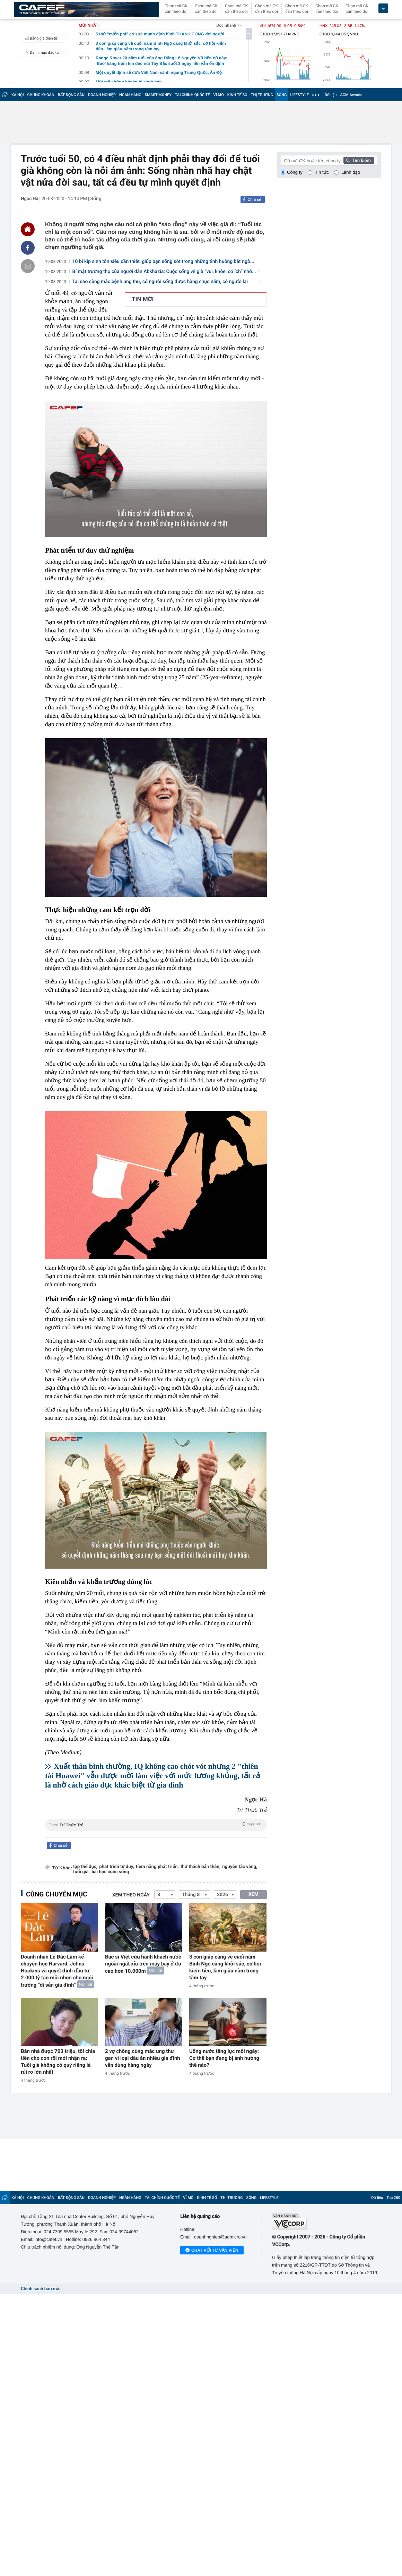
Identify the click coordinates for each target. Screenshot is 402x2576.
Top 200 (393, 2197)
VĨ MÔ (218, 95)
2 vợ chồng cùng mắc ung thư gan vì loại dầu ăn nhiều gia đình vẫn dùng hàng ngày (142, 2058)
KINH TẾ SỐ (237, 95)
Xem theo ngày (131, 1895)
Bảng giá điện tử (40, 38)
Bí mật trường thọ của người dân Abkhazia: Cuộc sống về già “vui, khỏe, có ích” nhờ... (167, 271)
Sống (95, 199)
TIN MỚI (143, 299)
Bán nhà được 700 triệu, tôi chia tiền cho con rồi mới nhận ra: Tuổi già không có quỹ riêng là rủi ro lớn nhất (58, 2061)
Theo (156, 1824)
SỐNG (282, 95)
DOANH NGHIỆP (102, 95)
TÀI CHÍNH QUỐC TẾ (192, 95)
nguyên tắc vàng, (239, 1866)
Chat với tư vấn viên (211, 2250)
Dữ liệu (331, 95)
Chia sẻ (254, 199)
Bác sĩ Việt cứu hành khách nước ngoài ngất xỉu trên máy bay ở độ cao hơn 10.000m (143, 1964)
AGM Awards (351, 95)
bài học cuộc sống (110, 1872)
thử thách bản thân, (200, 1866)
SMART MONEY (158, 95)
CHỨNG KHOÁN (40, 95)
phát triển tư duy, (116, 1866)
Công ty (295, 172)
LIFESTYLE (299, 95)
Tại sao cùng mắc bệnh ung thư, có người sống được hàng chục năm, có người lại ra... (167, 282)
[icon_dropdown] (383, 8)
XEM (253, 1894)
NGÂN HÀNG (130, 95)
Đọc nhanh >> (229, 25)
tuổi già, (81, 1872)
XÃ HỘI (17, 95)
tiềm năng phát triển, (157, 1866)
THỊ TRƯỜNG (262, 95)
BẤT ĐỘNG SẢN (71, 95)
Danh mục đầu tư (41, 52)
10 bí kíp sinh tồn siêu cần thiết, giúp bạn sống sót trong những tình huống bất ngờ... (166, 261)
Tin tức (322, 172)
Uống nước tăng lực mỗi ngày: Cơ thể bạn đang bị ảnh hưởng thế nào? (224, 2058)
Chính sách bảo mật (41, 2289)
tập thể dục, (85, 1866)
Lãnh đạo (350, 172)
